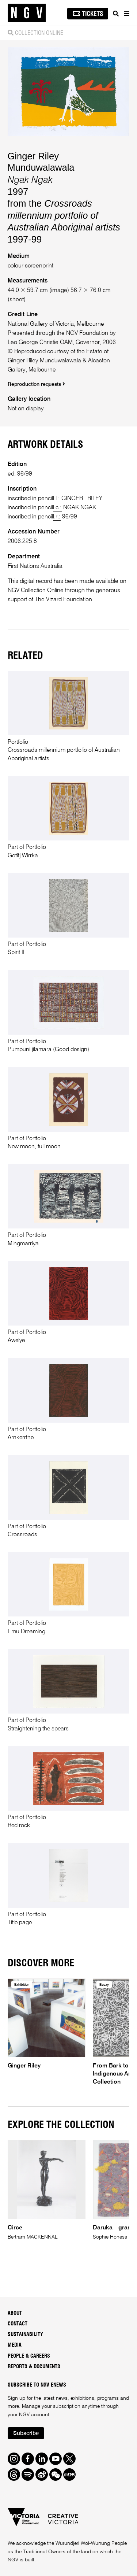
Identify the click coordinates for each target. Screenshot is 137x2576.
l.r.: (57, 517)
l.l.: (56, 498)
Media (15, 2345)
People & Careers (29, 2356)
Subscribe (26, 2433)
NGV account (34, 2414)
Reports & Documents (34, 2366)
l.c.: (57, 508)
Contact (17, 2323)
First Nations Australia (35, 566)
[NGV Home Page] (27, 13)
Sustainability (25, 2334)
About (15, 2313)
